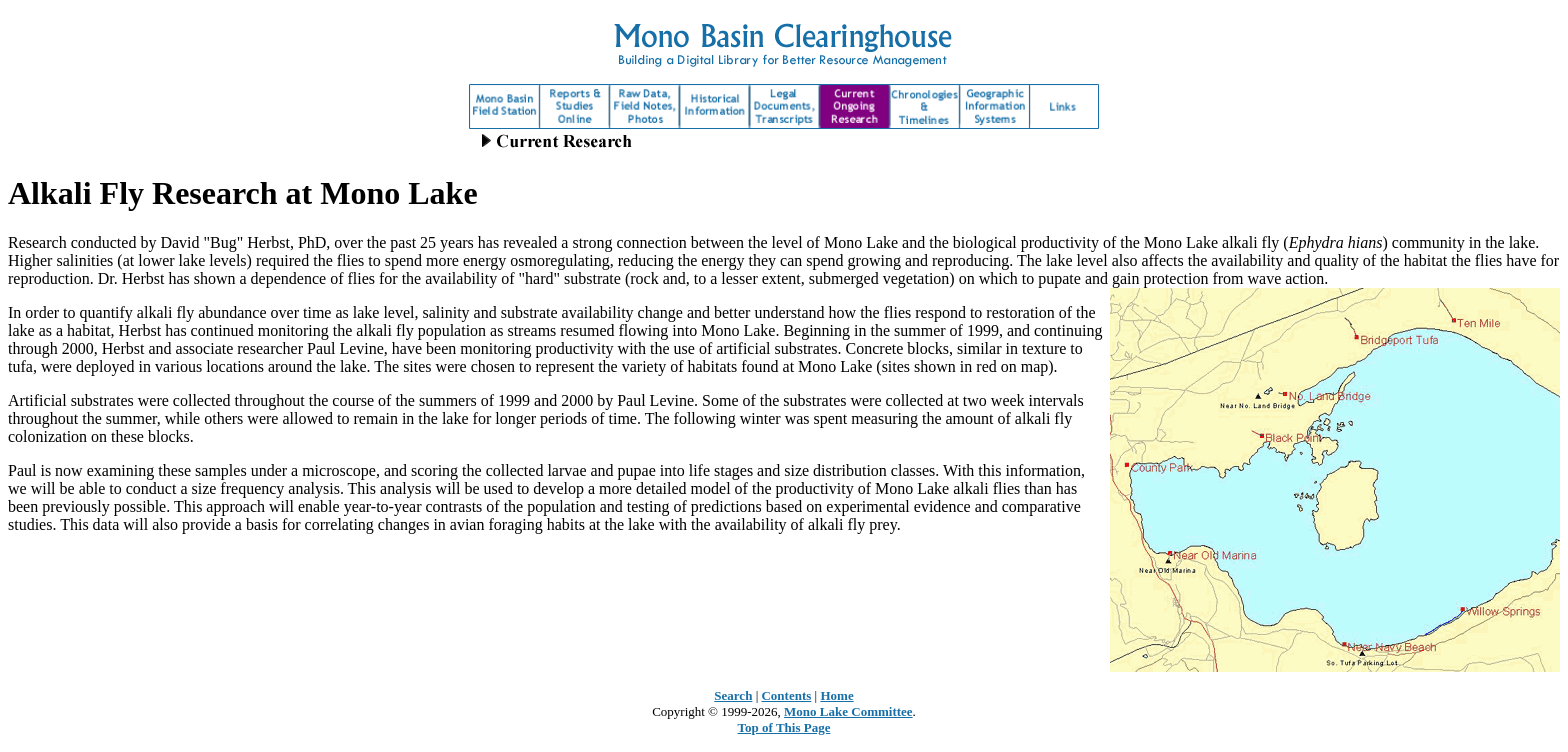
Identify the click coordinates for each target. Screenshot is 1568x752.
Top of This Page (784, 727)
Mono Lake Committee (848, 711)
